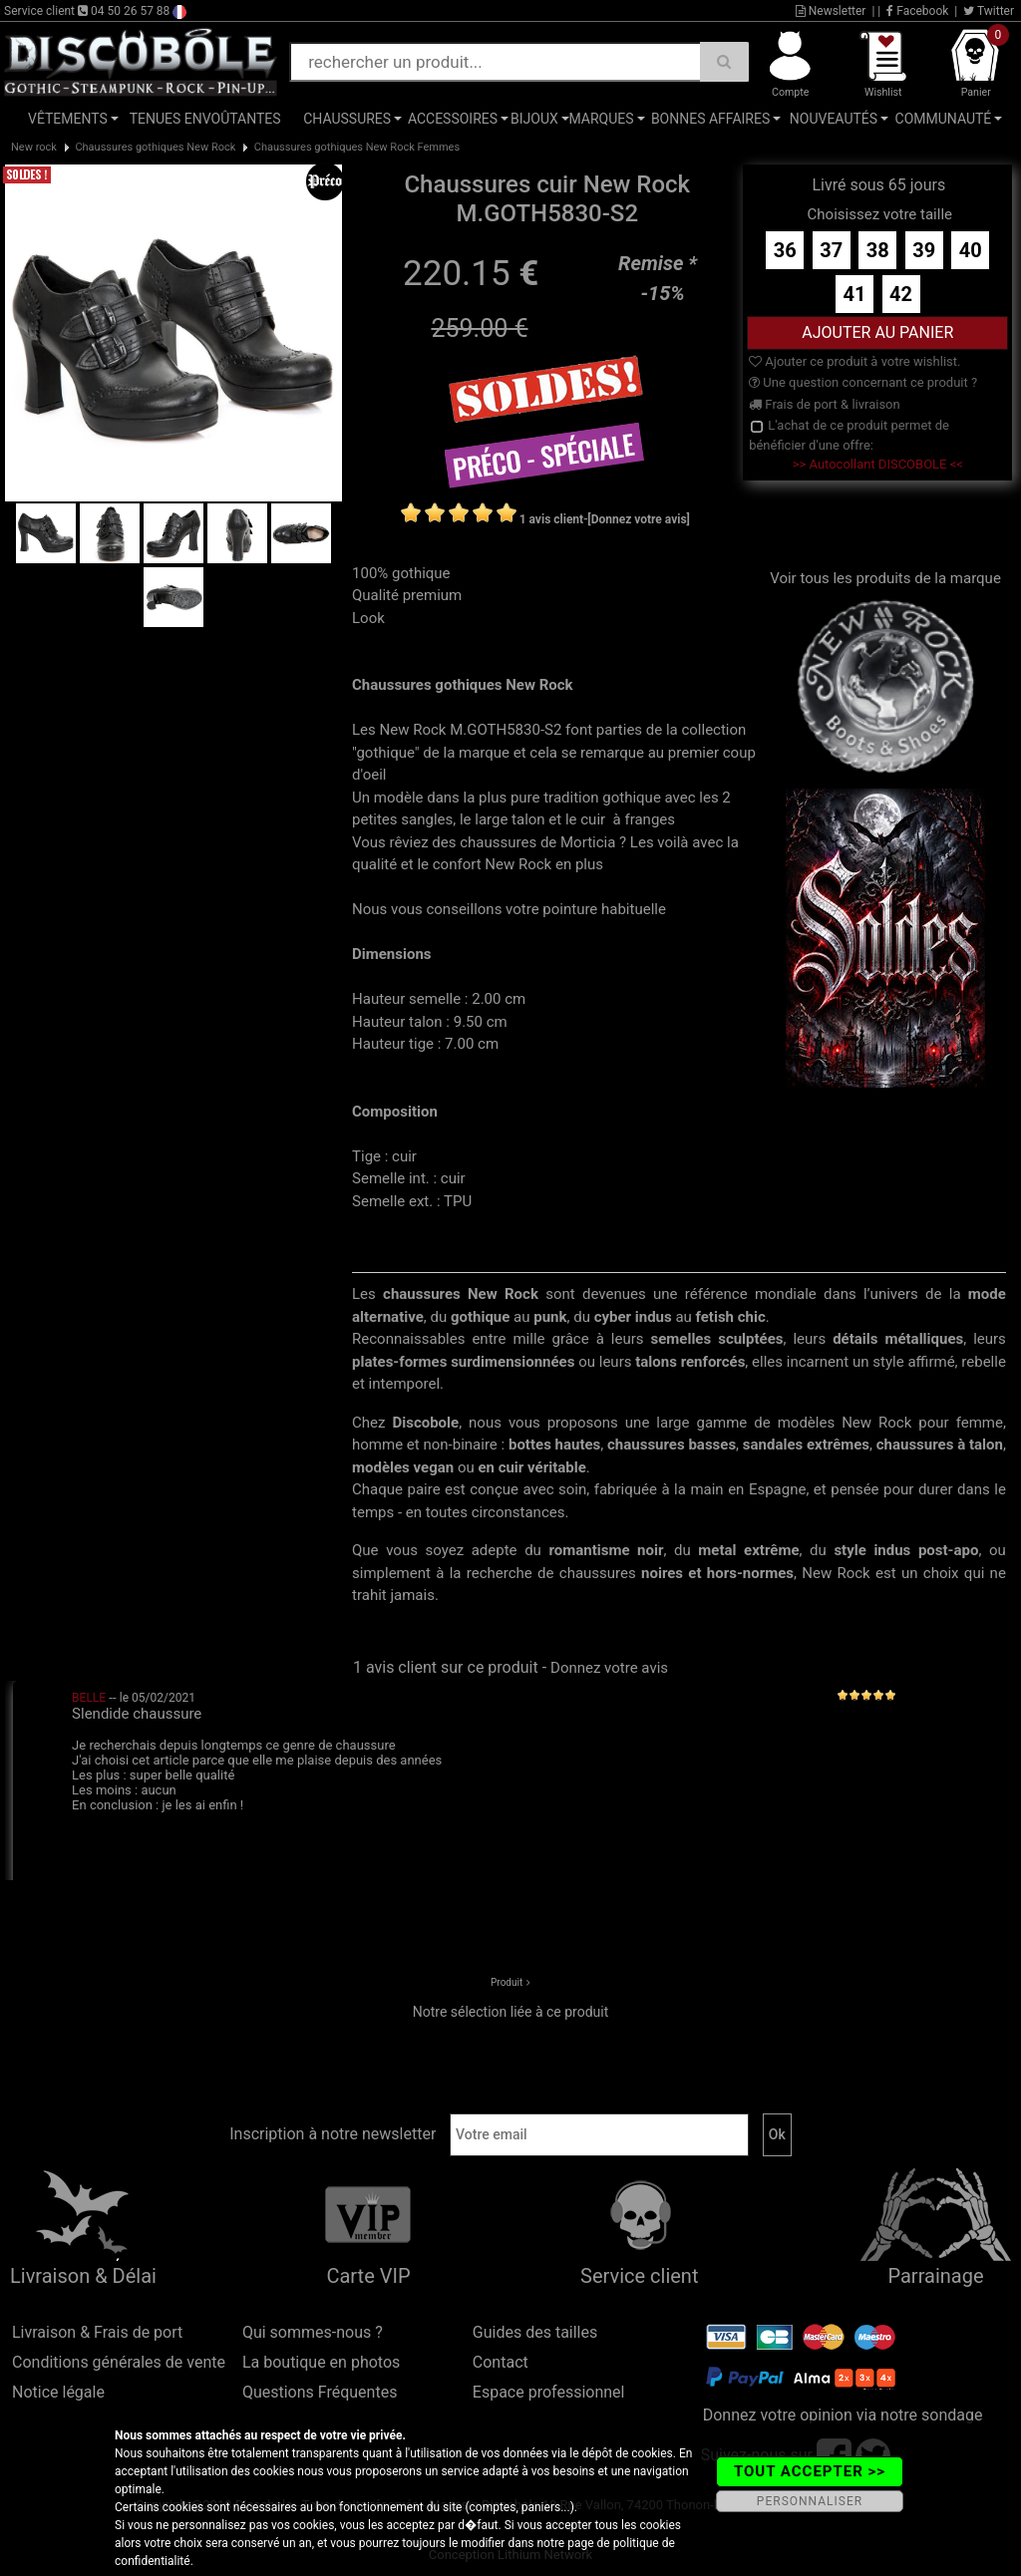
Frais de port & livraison (824, 404)
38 (877, 250)
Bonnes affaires (710, 119)
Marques (600, 119)
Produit (506, 1982)
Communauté (943, 119)
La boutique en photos (321, 2362)
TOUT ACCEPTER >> (809, 2471)
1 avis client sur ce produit (445, 1667)
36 (785, 250)
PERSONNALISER (809, 2501)
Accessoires (453, 119)
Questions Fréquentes (320, 2392)
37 (831, 250)
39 (923, 250)
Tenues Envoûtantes (205, 119)
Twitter (988, 11)
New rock (34, 147)
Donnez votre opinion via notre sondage (843, 2415)
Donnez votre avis (609, 1668)
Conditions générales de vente (118, 2362)
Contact (500, 2362)
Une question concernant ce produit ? (863, 382)
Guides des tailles (535, 2332)
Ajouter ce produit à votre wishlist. (854, 361)
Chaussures (347, 119)
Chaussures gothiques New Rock (155, 147)
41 (855, 294)
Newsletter (831, 11)
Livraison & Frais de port (97, 2332)
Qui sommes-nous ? (312, 2332)
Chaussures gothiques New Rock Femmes (357, 147)
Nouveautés (833, 119)
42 (900, 294)
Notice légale (58, 2392)
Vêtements (68, 119)
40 (970, 250)
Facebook (917, 11)
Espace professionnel (549, 2392)
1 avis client (551, 519)
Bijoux (534, 119)
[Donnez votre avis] (638, 519)
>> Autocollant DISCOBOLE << (878, 464)
